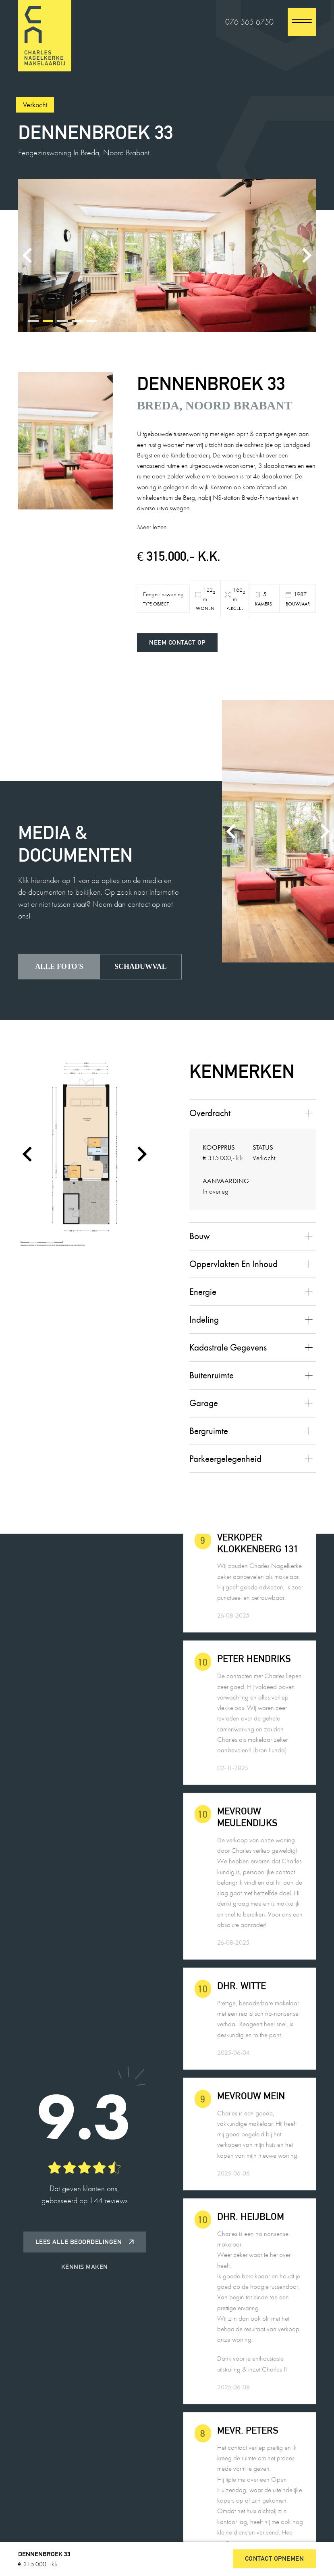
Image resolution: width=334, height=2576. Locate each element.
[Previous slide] (28, 255)
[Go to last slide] (28, 1154)
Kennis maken (84, 2267)
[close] (302, 22)
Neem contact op (177, 642)
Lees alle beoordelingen (84, 2242)
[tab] (33, 321)
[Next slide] (306, 255)
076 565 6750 (249, 22)
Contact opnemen (274, 2558)
